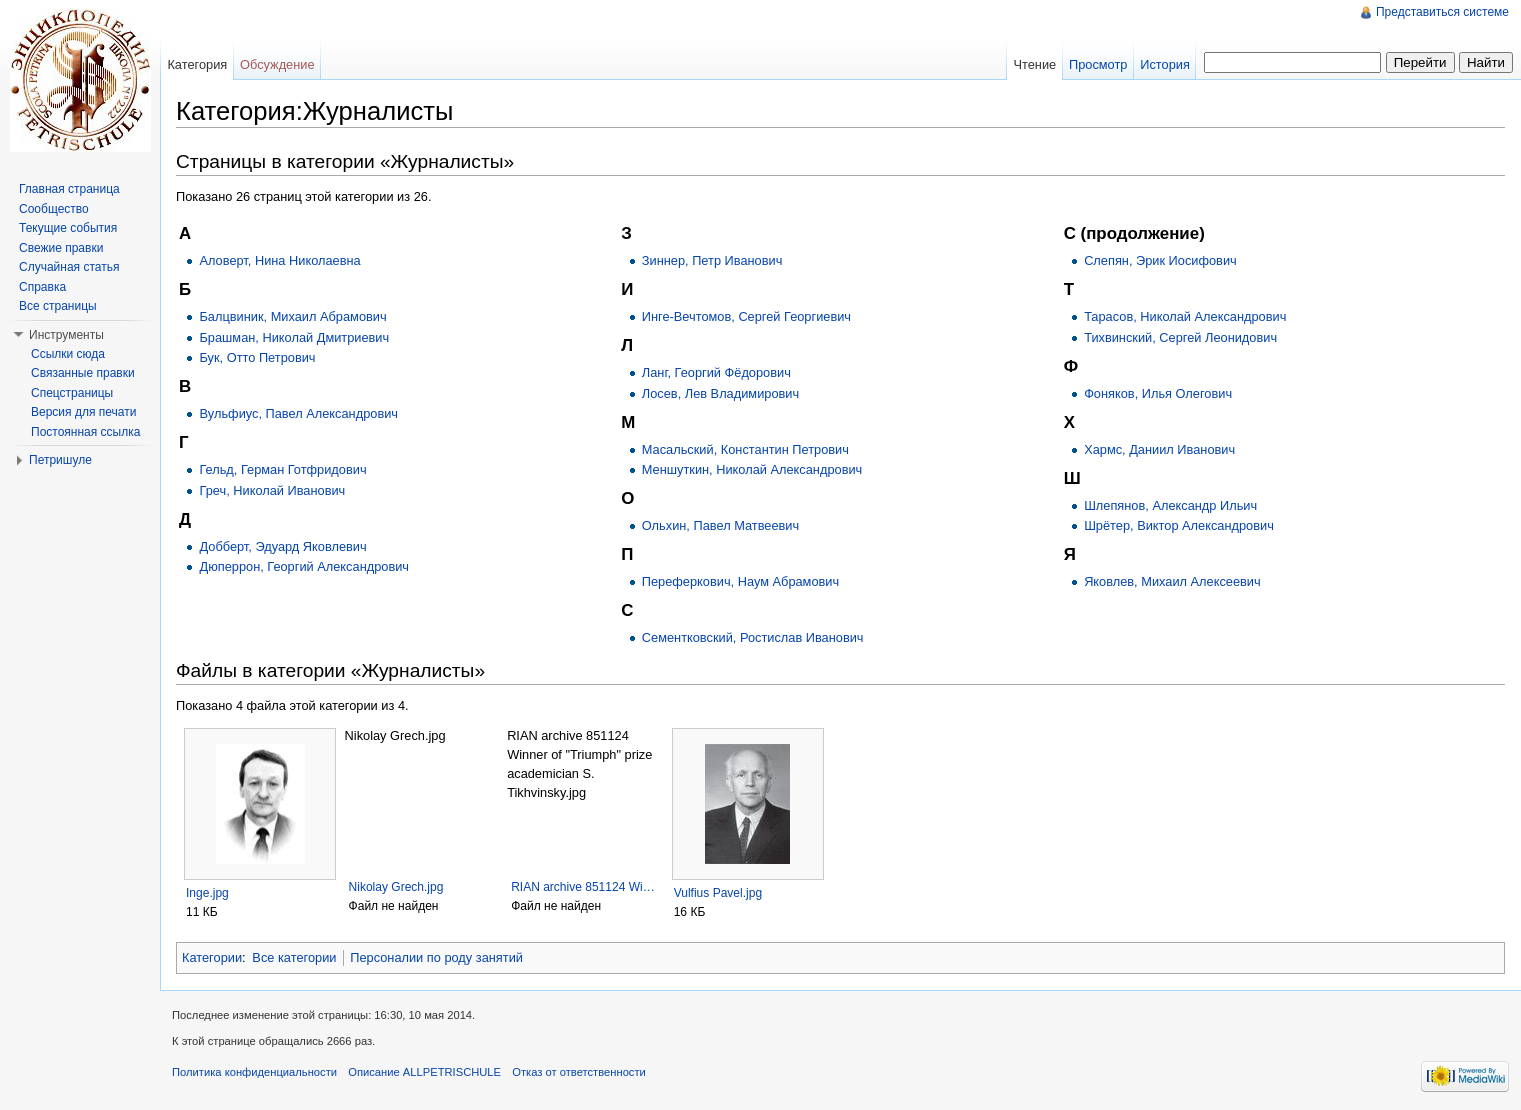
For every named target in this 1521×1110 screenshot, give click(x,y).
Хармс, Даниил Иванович (1159, 449)
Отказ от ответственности (579, 1072)
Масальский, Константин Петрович (745, 449)
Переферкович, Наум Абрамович (740, 581)
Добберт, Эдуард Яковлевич (282, 546)
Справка (42, 287)
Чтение (1034, 64)
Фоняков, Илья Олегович (1158, 393)
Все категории (294, 957)
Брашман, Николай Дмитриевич (294, 337)
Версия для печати (83, 412)
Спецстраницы (72, 393)
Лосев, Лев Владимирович (720, 393)
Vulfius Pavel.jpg (718, 893)
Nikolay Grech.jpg (396, 887)
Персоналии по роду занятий (436, 957)
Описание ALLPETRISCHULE (424, 1072)
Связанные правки (83, 373)
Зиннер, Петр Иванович (712, 260)
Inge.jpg (207, 893)
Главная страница (69, 189)
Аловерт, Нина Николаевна (279, 260)
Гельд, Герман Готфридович (282, 469)
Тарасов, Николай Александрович (1185, 316)
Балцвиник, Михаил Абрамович (292, 316)
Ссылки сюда (68, 354)
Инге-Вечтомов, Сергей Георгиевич (746, 316)
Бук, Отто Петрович (257, 357)
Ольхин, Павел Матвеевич (720, 525)
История (1165, 64)
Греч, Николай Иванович (272, 490)
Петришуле (60, 460)
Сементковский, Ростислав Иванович (753, 637)
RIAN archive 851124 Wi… (583, 887)
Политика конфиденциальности (254, 1072)
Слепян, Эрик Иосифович (1160, 260)
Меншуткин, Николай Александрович (752, 469)
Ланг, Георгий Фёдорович (716, 372)
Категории (212, 957)
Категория (197, 64)
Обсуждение (277, 64)
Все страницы (58, 306)
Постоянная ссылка (85, 432)
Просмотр (1098, 64)
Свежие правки (61, 248)
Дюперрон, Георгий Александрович (304, 566)
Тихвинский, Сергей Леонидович (1180, 337)
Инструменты (66, 335)
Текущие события (68, 228)
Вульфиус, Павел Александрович (298, 413)
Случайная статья (69, 267)
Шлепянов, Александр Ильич (1170, 505)
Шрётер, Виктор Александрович (1179, 525)
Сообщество (54, 209)
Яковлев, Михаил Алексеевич (1172, 581)
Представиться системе (1442, 12)
